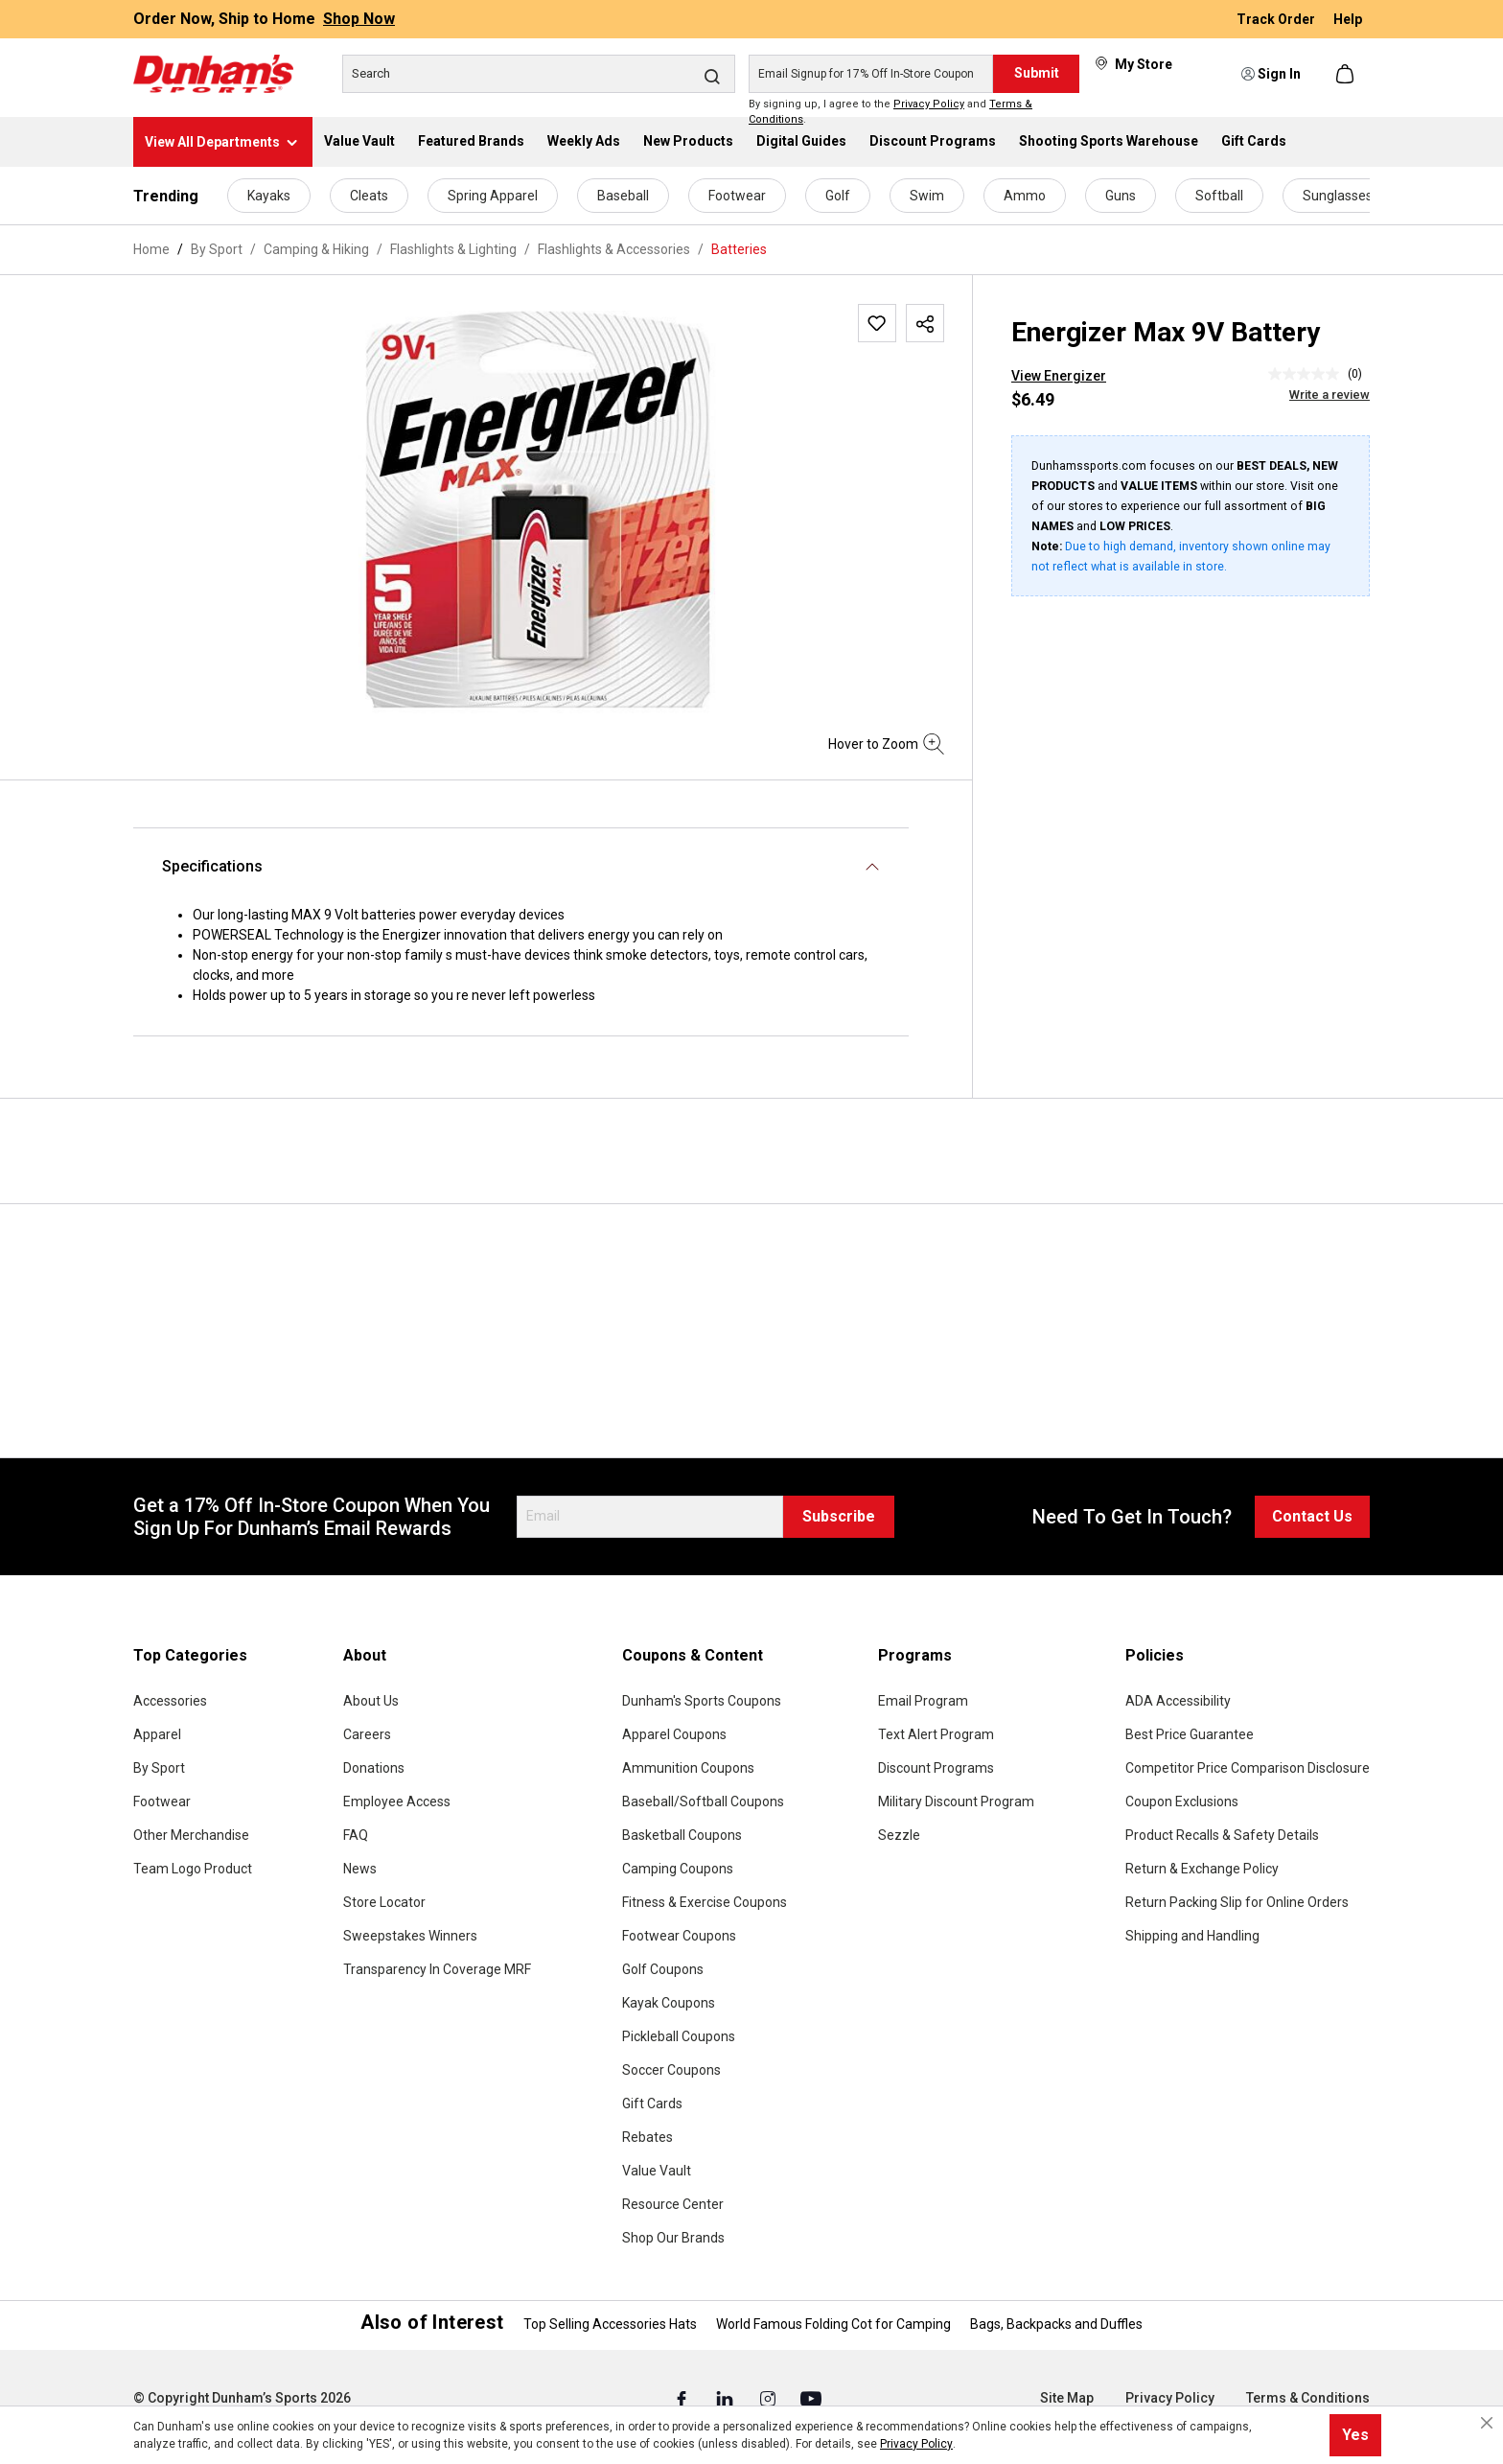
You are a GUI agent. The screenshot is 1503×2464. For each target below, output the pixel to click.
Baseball (623, 195)
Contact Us (1312, 1516)
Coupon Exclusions (1181, 1801)
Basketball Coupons (682, 1835)
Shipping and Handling (1192, 1935)
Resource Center (673, 2204)
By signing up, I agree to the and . (890, 112)
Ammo (1025, 195)
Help (1347, 19)
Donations (374, 1768)
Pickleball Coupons (678, 2036)
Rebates (647, 2137)
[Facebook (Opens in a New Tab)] (683, 2398)
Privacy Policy (928, 104)
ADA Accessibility (1178, 1701)
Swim (927, 195)
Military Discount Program (956, 1801)
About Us (371, 1701)
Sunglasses (1338, 195)
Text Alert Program (936, 1734)
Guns (1120, 195)
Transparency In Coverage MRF (437, 1969)
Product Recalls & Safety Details (1222, 1835)
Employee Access (397, 1801)
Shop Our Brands (673, 2237)
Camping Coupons (677, 1868)
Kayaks (268, 195)
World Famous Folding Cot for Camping (833, 2324)
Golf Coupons (663, 1969)
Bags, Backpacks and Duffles (1056, 2324)
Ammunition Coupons (688, 1768)
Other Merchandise (191, 1835)
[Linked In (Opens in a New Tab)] (726, 2398)
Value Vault (656, 2170)
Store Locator (384, 1902)
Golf (837, 195)
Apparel (157, 1734)
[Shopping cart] (1347, 74)
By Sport (159, 1768)
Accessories (170, 1701)
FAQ (355, 1835)
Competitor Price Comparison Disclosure (1247, 1768)
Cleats (369, 195)
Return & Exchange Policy (1202, 1868)
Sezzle (899, 1835)
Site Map (1067, 2398)
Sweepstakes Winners (410, 1935)
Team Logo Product (192, 1868)
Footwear (737, 195)
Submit (1036, 73)
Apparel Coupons (674, 1734)
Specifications (212, 866)
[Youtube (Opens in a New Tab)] (810, 2398)
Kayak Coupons (668, 2003)
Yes (1355, 2435)
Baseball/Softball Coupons (703, 1801)
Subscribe (838, 1516)
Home (151, 249)
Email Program (923, 1701)
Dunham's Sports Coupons (701, 1701)
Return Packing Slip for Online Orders (1237, 1902)
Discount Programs (936, 1768)
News (360, 1868)
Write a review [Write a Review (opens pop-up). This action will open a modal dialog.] (1329, 394)
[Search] (538, 74)
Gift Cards (652, 2103)
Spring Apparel (493, 195)
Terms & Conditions (1308, 2398)
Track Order (1277, 19)
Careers (367, 1734)
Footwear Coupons (679, 1935)
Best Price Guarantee (1189, 1734)
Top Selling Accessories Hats (610, 2324)
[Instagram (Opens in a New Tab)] (769, 2398)
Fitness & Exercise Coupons (704, 1902)
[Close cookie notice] (1486, 2422)
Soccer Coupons (671, 2070)
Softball (1219, 195)
